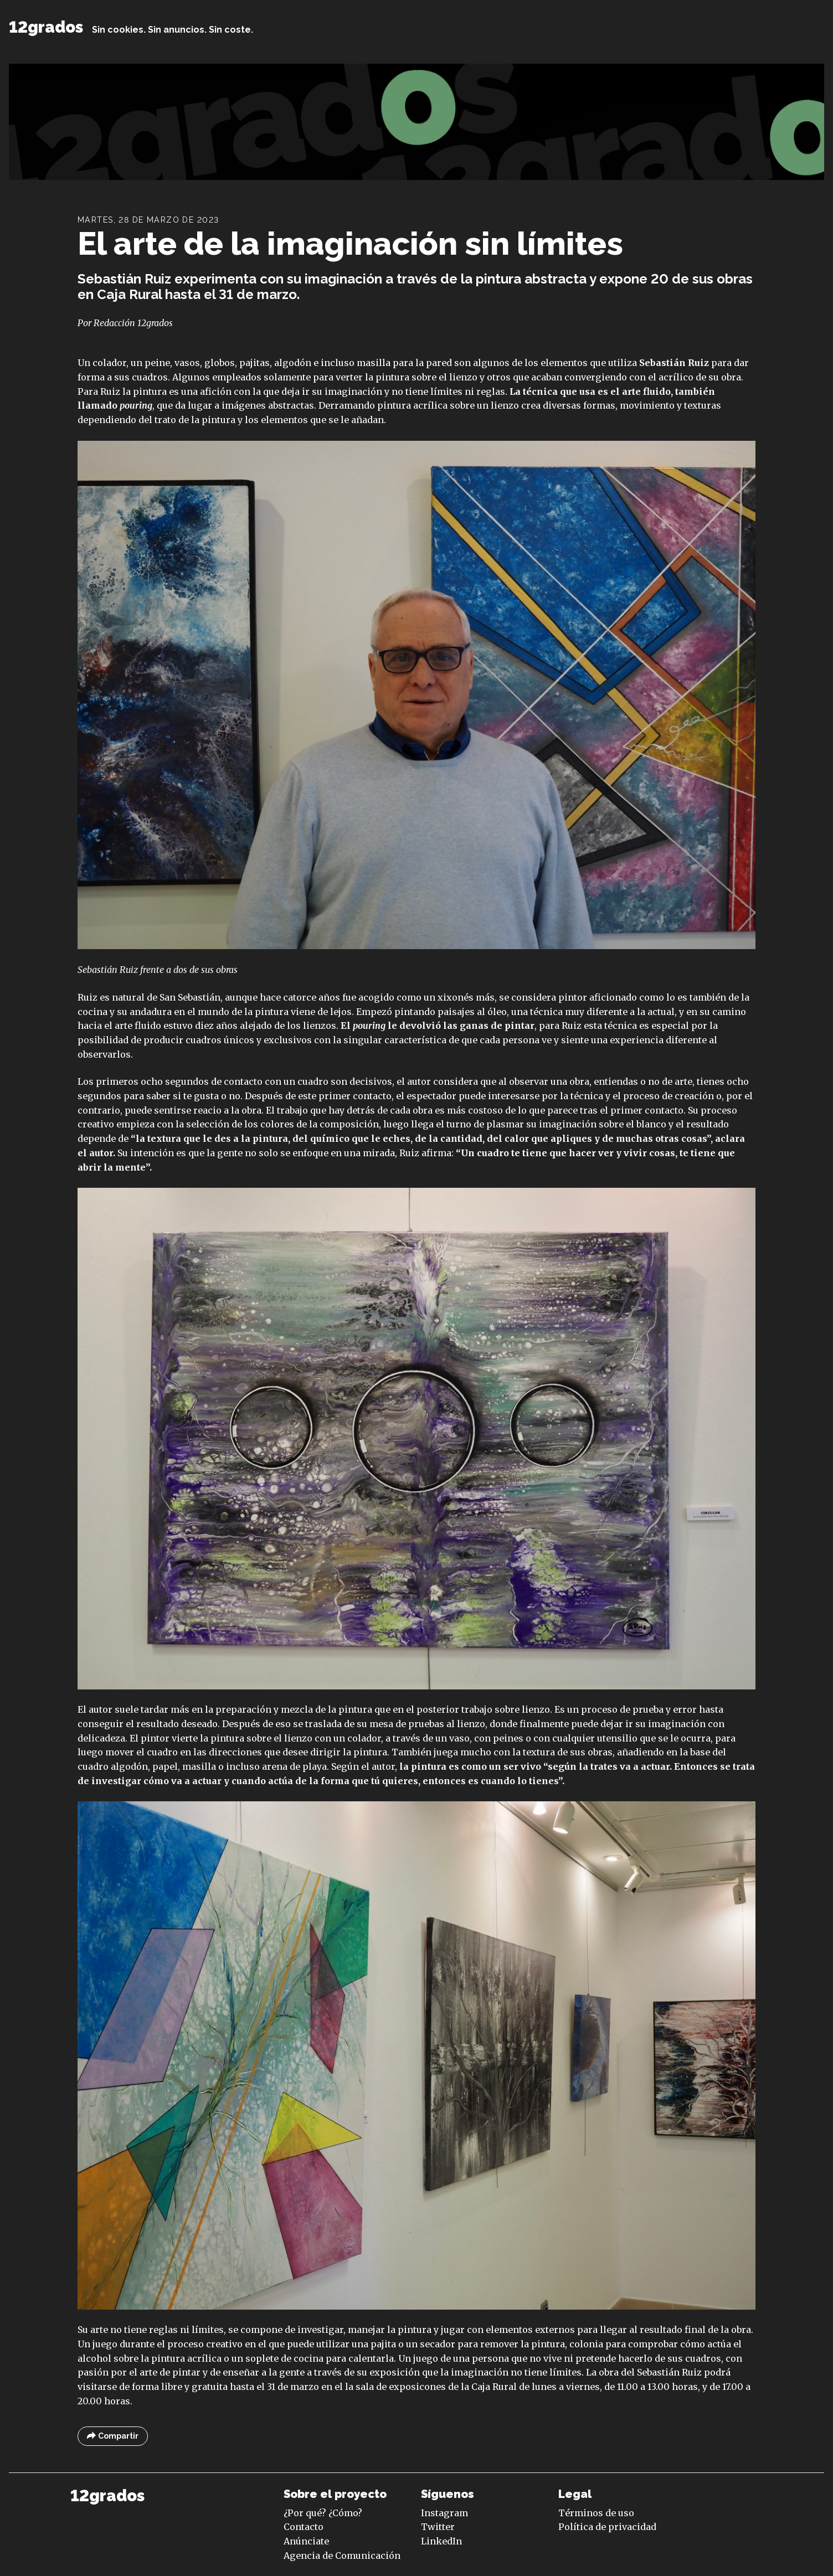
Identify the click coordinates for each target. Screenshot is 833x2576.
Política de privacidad (607, 2526)
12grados (46, 27)
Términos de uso (596, 2512)
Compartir (112, 2436)
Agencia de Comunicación (342, 2555)
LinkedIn (441, 2541)
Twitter (438, 2526)
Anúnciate (306, 2541)
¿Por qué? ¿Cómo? (323, 2512)
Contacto (303, 2526)
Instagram (444, 2512)
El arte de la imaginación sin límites (350, 243)
